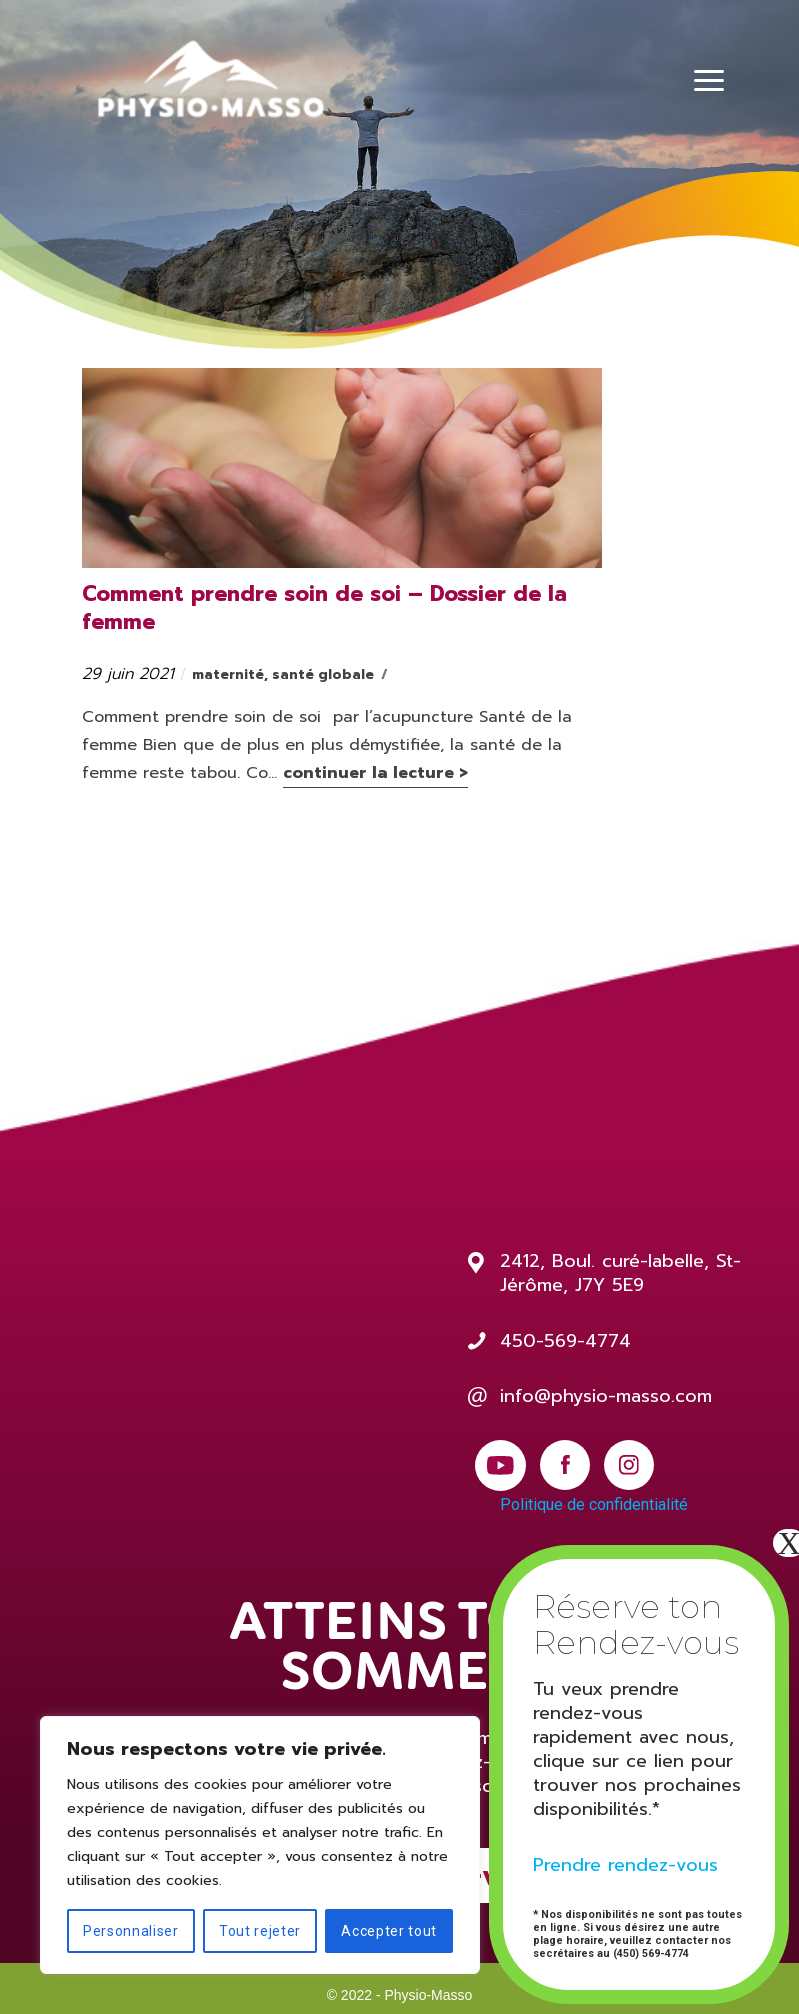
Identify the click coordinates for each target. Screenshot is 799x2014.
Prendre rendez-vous (625, 1865)
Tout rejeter (260, 1931)
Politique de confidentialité (594, 1504)
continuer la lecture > (375, 773)
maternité (228, 674)
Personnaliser (131, 1931)
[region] (260, 1845)
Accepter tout (389, 1931)
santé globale (323, 674)
